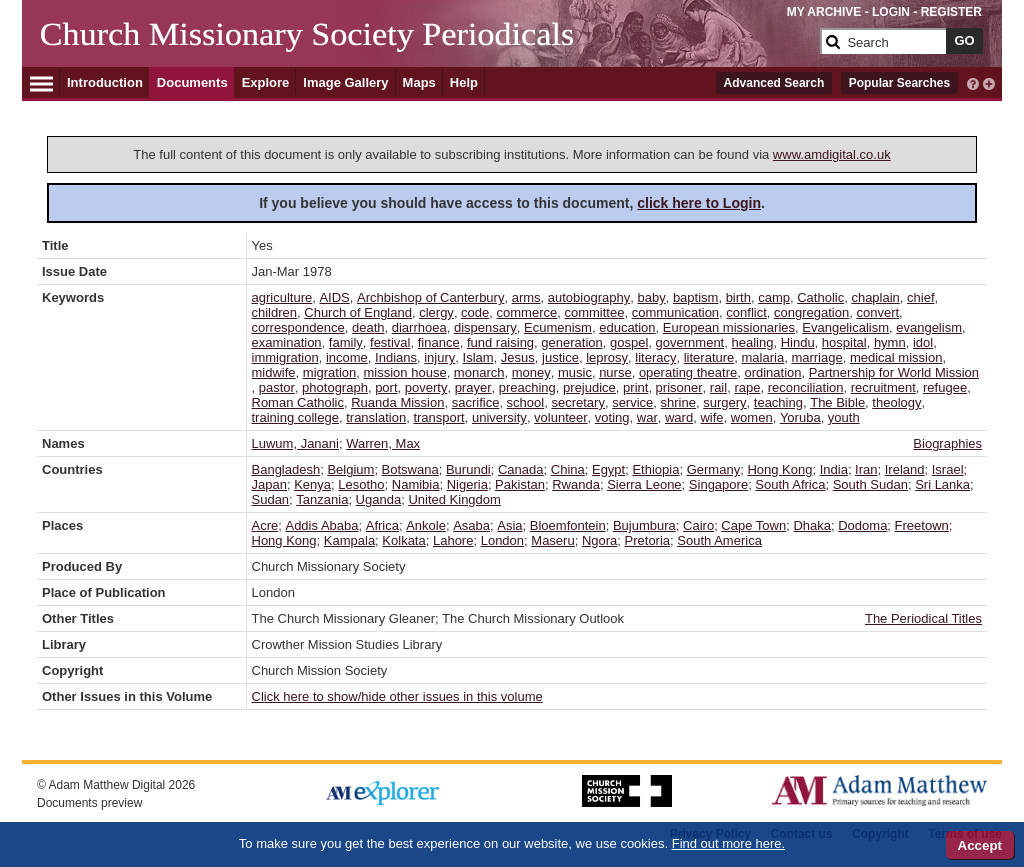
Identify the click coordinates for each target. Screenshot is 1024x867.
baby (651, 297)
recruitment (883, 387)
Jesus (518, 357)
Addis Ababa (321, 525)
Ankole (426, 525)
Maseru (552, 540)
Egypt (608, 469)
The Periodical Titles (923, 618)
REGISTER (951, 12)
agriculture (282, 297)
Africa (382, 525)
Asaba (471, 525)
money (531, 372)
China (568, 469)
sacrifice (476, 402)
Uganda (379, 499)
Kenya (312, 484)
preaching (527, 387)
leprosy (607, 357)
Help (464, 82)
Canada (521, 469)
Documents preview (89, 803)
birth (738, 297)
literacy (655, 357)
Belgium (350, 469)
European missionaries (729, 327)
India (834, 469)
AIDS (334, 297)
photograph (335, 387)
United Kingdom (454, 499)
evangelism (929, 327)
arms (526, 297)
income (347, 357)
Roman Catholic (298, 402)
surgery (724, 402)
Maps (419, 82)
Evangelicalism (845, 327)
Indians (396, 357)
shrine (678, 402)
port (386, 387)
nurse (615, 372)
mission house (405, 372)
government (690, 342)
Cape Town (753, 525)
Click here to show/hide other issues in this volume (397, 696)
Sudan (271, 499)
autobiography (589, 297)
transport (438, 417)
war (647, 417)
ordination (772, 372)
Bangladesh (286, 469)
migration (329, 372)
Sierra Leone (644, 484)
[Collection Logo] (426, 49)
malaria (763, 357)
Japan (269, 484)
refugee (945, 387)
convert (877, 312)
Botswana (410, 469)
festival (390, 342)
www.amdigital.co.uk (832, 154)
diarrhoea (419, 327)
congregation (811, 312)
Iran (866, 469)
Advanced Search (774, 83)
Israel (948, 469)
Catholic (820, 297)
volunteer (560, 417)
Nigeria (467, 484)
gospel (629, 342)
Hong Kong (779, 469)
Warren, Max (383, 443)
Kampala (349, 540)
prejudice (589, 387)
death (368, 327)
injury (439, 357)
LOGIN (891, 12)
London (502, 540)
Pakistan (520, 484)
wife (711, 417)
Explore (266, 82)
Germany (713, 469)
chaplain (875, 297)
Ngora (599, 540)
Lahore (453, 540)
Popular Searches (899, 83)
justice (560, 357)
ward (679, 417)
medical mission (896, 357)
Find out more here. (728, 843)
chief (920, 297)
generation (571, 342)
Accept (980, 845)
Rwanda (576, 484)
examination (287, 342)
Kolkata (403, 540)
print (635, 387)
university (499, 417)
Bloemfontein (568, 525)
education (627, 327)
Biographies (947, 443)
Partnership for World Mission (894, 372)
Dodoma (862, 525)
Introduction (105, 82)
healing (752, 342)
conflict (746, 312)
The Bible (837, 402)
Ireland (905, 469)
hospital (844, 342)
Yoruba (800, 417)
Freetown (922, 525)
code (475, 312)
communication (675, 312)
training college (295, 417)
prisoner (679, 387)
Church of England (358, 312)
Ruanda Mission (397, 402)
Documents (192, 82)
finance (439, 342)
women (752, 417)
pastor (277, 387)
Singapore (718, 484)
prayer (473, 387)
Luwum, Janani (295, 443)
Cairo (698, 525)
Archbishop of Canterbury (430, 297)
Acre (265, 525)
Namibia (416, 484)
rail (718, 387)
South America (719, 540)
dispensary (485, 327)
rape (747, 387)
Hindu (798, 342)
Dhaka (812, 525)
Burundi (468, 469)
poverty (426, 387)
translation (376, 417)
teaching (778, 402)
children (275, 312)
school (526, 402)
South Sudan (870, 484)
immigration (285, 357)
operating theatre (688, 372)
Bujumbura (644, 525)
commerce (527, 312)
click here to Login (699, 203)
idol (923, 342)
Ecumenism (558, 327)
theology (896, 402)
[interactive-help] (973, 82)
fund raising (500, 342)
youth (844, 417)
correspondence (298, 327)
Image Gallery (345, 82)
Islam (478, 357)
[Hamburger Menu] (41, 81)
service (632, 402)
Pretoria (648, 540)
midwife (274, 372)
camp (774, 297)
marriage (816, 357)
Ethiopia (655, 469)
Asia (509, 525)
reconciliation (806, 387)
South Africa (790, 484)
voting (612, 417)
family (346, 342)
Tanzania (322, 499)
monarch (479, 372)
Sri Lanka (942, 484)
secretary (577, 402)
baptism (696, 297)
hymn (890, 342)
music (575, 372)
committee (594, 312)
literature (709, 357)
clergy (436, 312)
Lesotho (361, 484)
